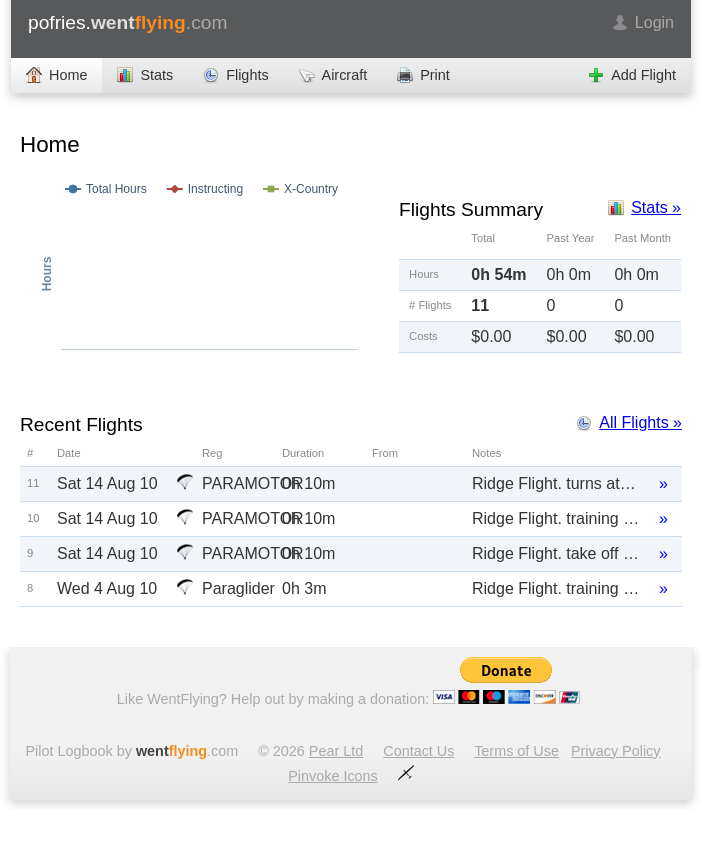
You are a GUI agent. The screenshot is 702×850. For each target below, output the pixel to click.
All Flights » (640, 422)
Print (435, 75)
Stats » (656, 207)
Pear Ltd (336, 751)
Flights (247, 75)
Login (654, 22)
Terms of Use (516, 751)
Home (68, 75)
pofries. (127, 22)
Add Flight (643, 75)
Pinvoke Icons (333, 776)
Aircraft (345, 75)
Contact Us (418, 751)
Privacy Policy (616, 751)
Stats (156, 75)
